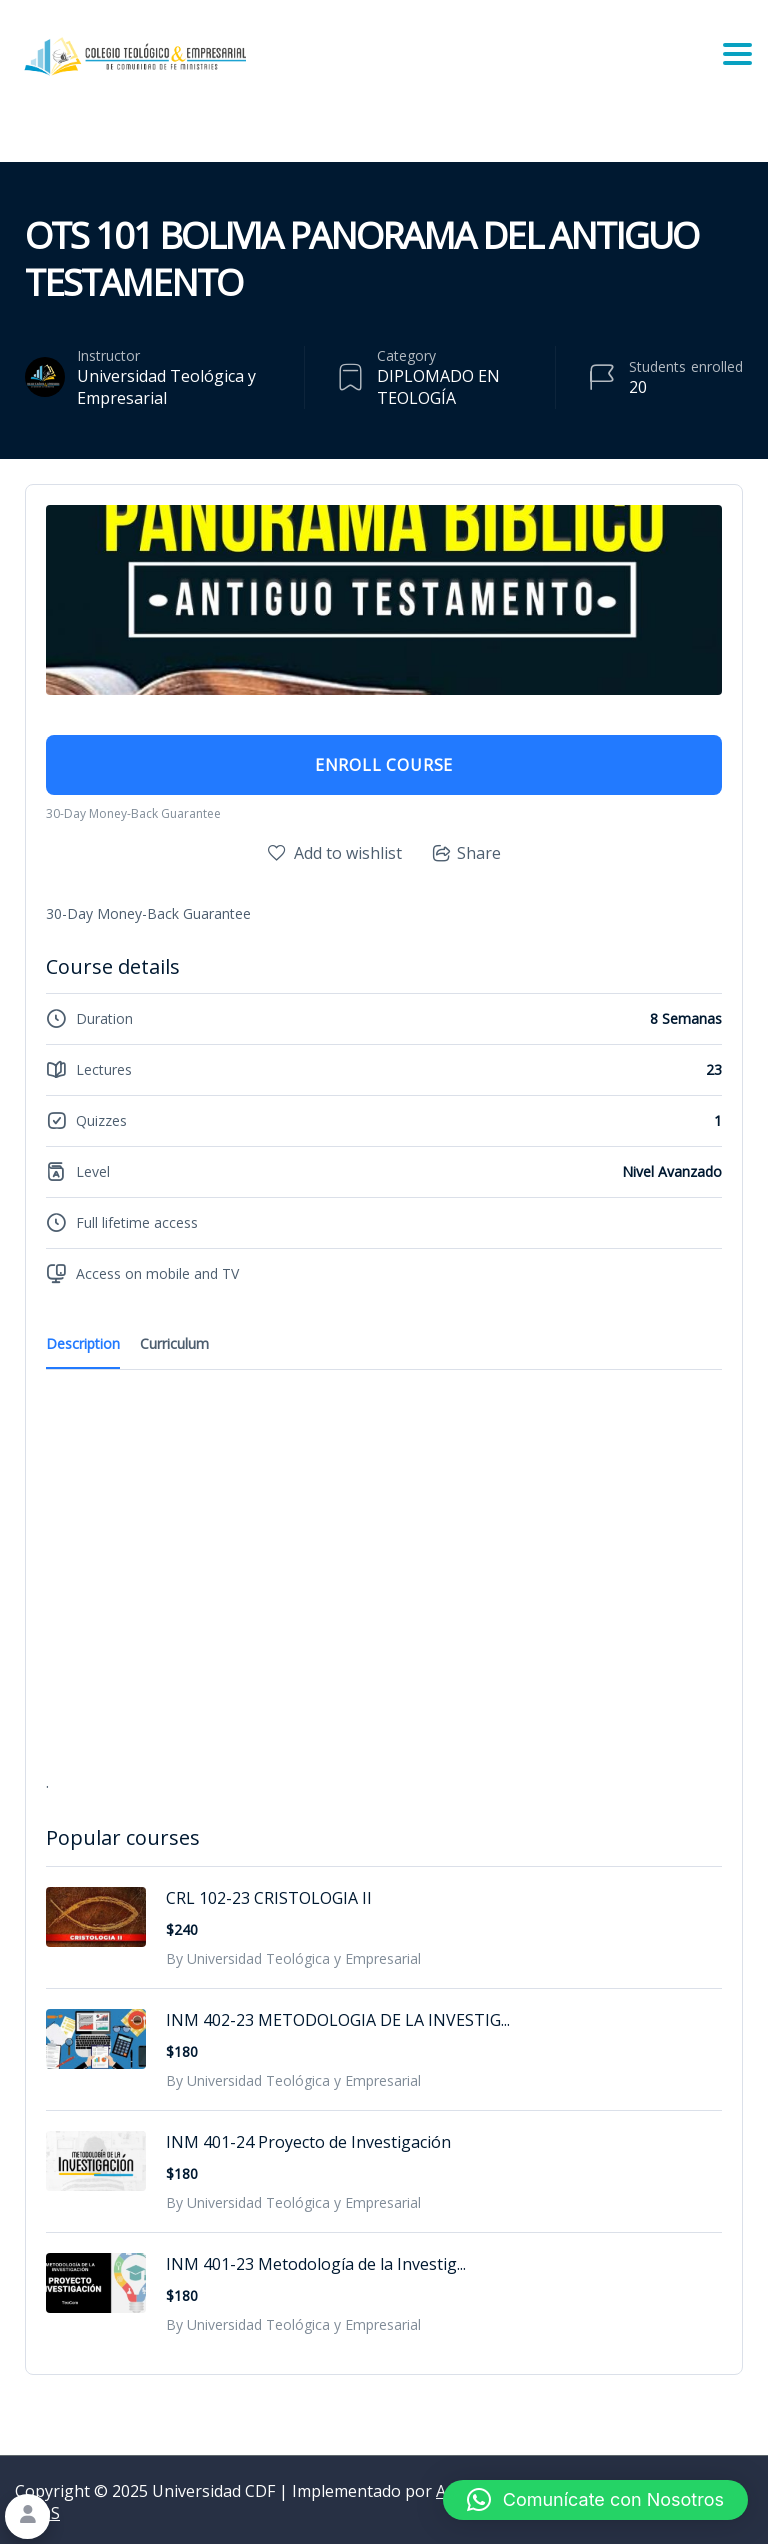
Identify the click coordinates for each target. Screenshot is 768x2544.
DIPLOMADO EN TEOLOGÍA (438, 387)
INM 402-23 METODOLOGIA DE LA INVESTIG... (338, 2020)
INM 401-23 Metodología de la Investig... (316, 2264)
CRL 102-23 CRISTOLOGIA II (269, 1898)
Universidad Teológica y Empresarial (166, 387)
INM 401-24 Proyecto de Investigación (308, 2142)
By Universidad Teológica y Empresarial (293, 1958)
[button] (595, 2500)
